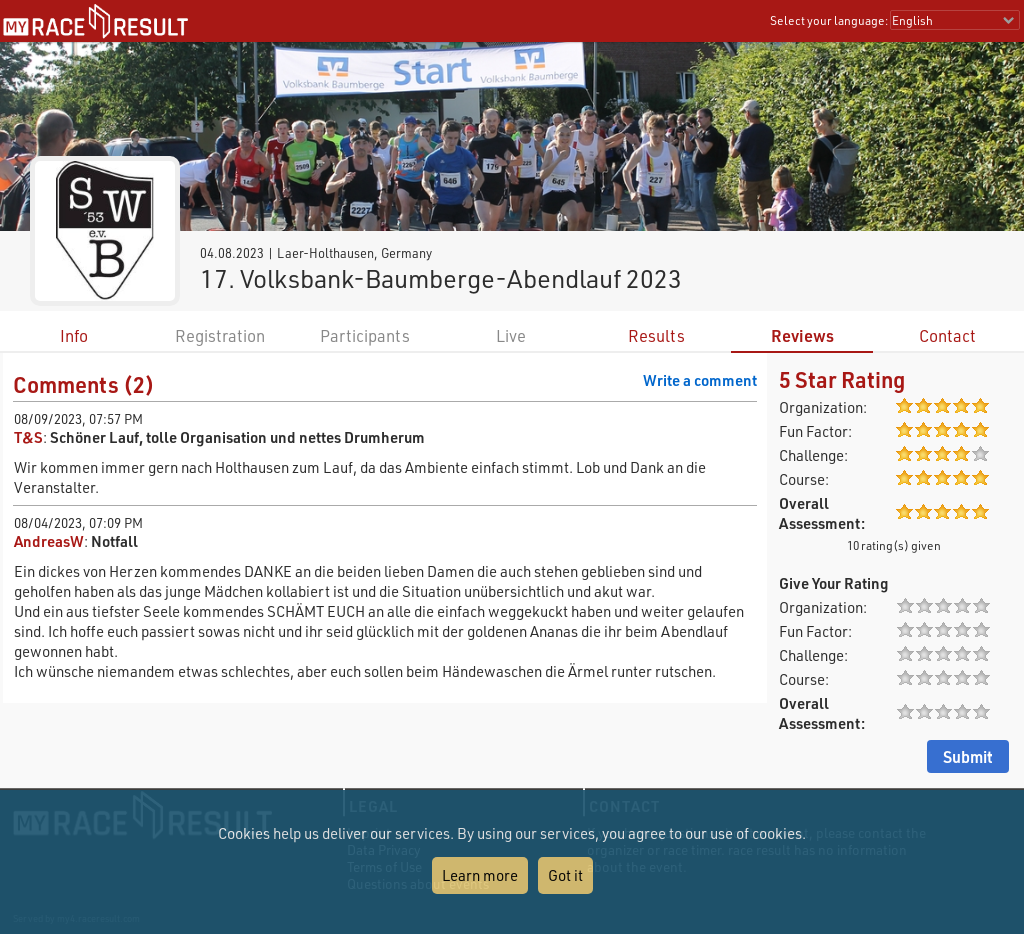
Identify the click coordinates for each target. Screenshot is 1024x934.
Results (656, 335)
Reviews (802, 335)
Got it (565, 875)
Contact (947, 335)
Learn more (480, 875)
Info (74, 335)
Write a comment (700, 380)
